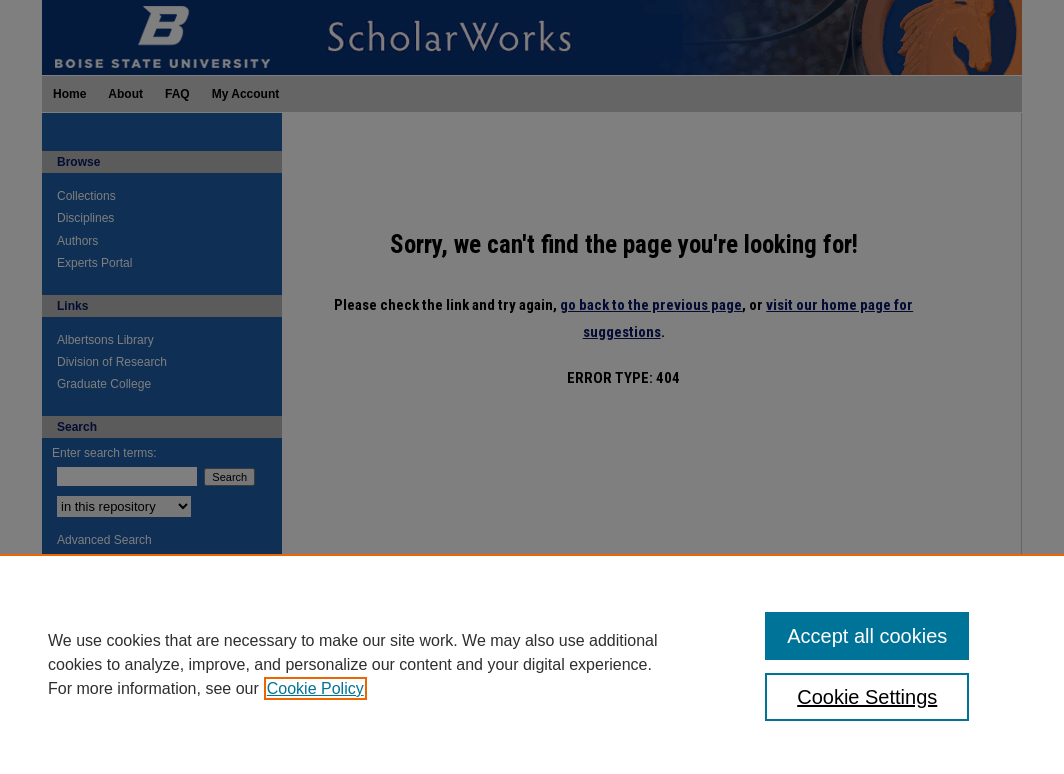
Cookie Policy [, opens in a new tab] (315, 688)
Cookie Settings (867, 697)
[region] (532, 664)
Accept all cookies (867, 636)
